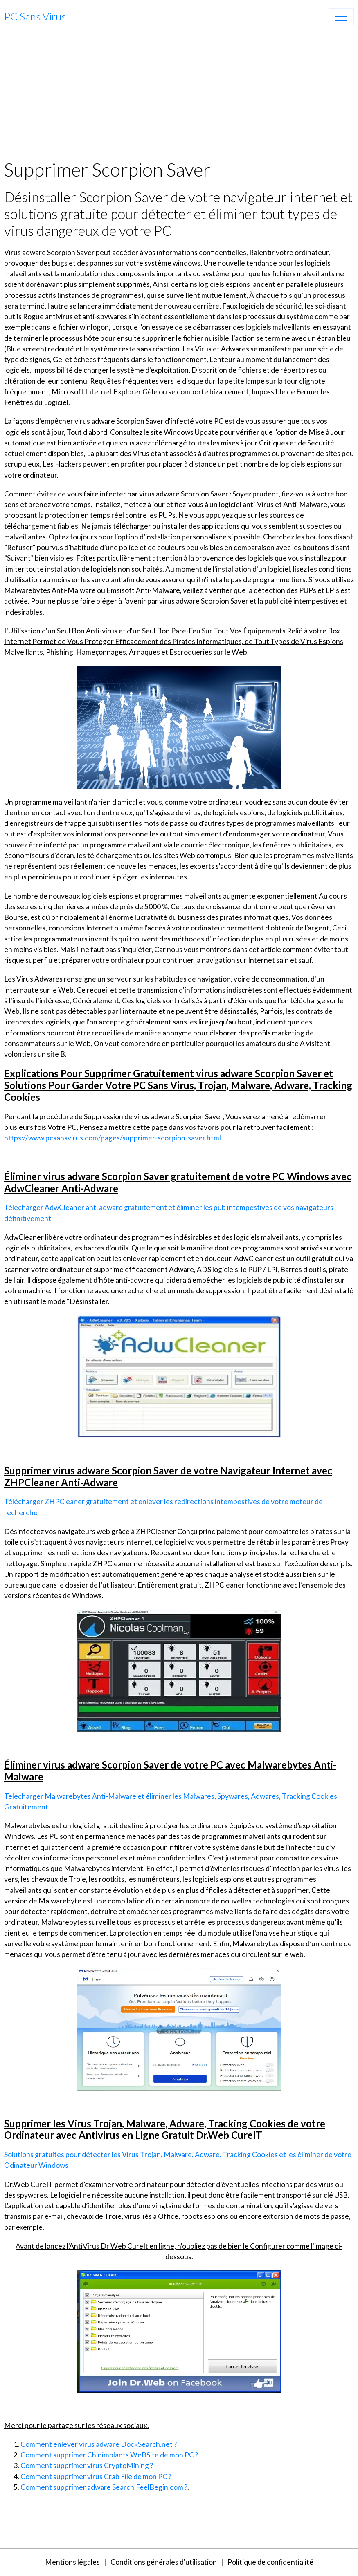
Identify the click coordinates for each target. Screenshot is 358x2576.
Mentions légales (72, 2562)
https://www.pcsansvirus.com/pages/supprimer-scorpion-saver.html (112, 1138)
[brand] (35, 17)
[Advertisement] (179, 97)
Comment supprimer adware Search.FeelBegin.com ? (103, 2487)
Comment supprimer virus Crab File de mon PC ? (95, 2476)
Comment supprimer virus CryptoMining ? (86, 2465)
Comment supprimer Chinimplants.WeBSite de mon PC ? (109, 2455)
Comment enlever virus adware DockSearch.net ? (98, 2444)
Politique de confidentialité (270, 2562)
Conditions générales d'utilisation (163, 2562)
